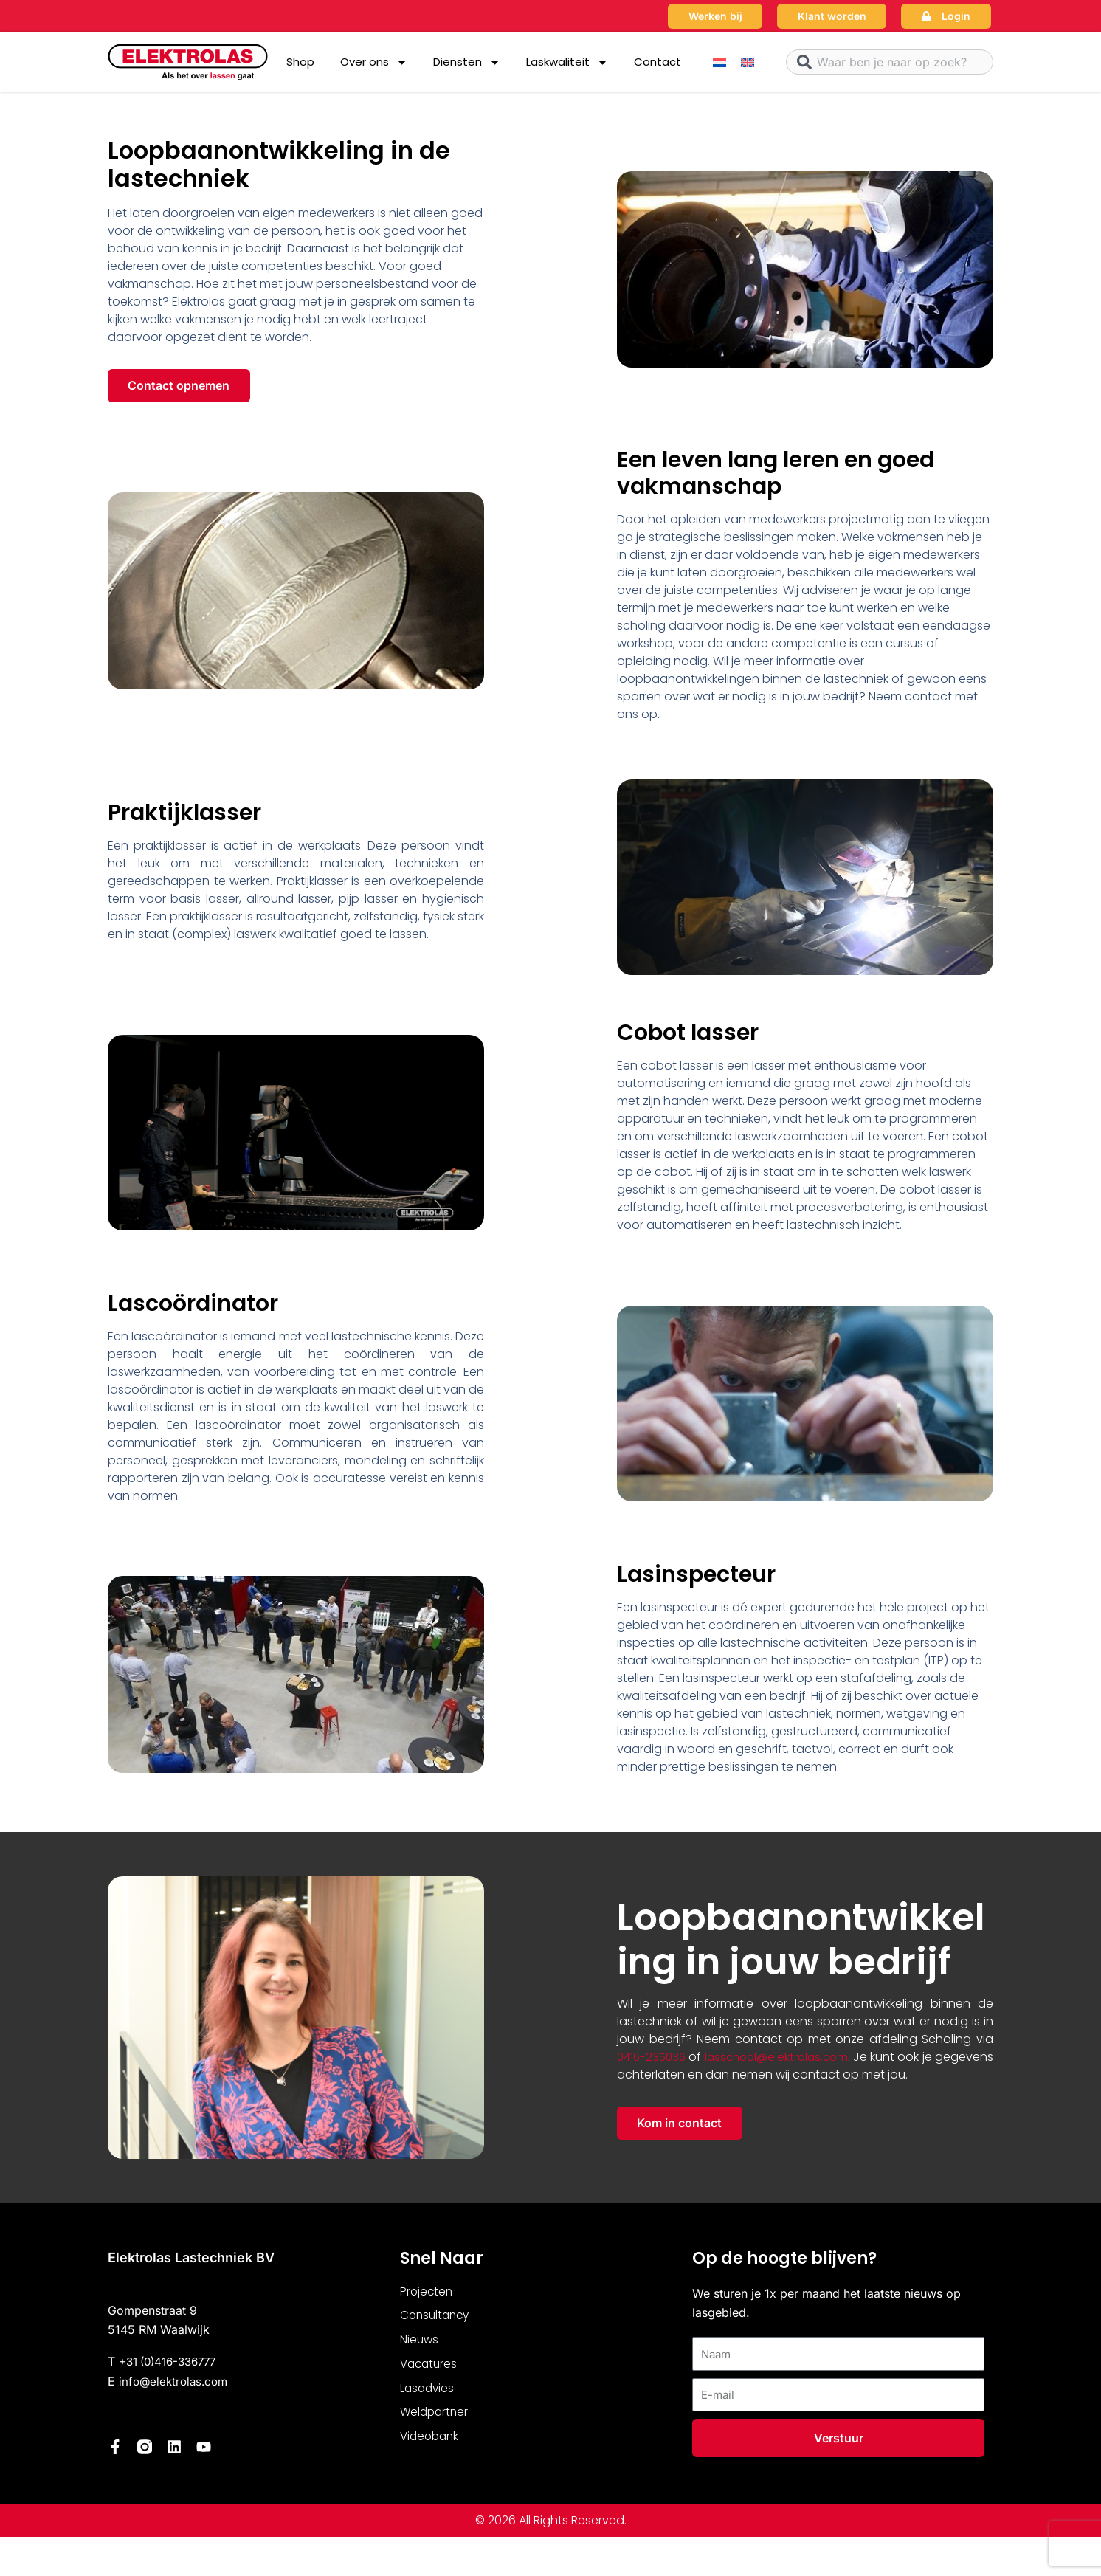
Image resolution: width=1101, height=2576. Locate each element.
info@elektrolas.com (176, 2385)
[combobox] (889, 62)
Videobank (431, 2447)
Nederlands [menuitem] (499, 2559)
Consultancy (437, 2322)
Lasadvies (428, 2397)
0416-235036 (653, 2058)
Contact (657, 61)
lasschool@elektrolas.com (800, 2058)
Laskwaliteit (567, 62)
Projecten (427, 2297)
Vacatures (430, 2372)
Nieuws (420, 2347)
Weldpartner (436, 2422)
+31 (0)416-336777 (173, 2366)
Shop (300, 61)
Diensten (466, 62)
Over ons (373, 62)
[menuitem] (719, 62)
